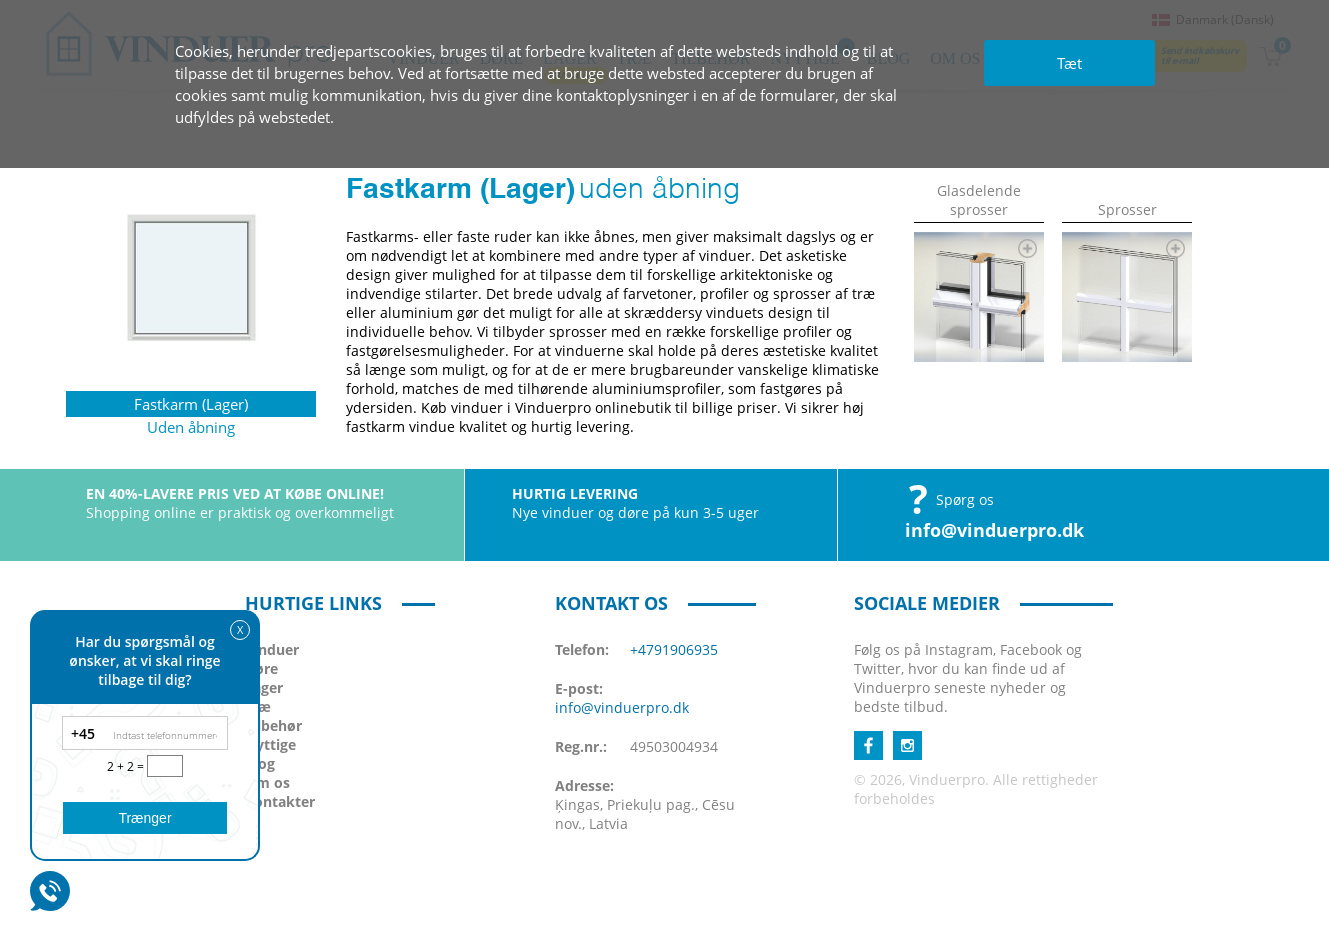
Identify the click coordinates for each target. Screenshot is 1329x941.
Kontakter (280, 801)
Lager (264, 687)
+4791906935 (674, 649)
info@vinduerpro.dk (994, 530)
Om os (267, 782)
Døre (261, 668)
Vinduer (272, 649)
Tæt (1069, 63)
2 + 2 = (127, 766)
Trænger (144, 818)
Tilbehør (273, 725)
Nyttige (270, 744)
